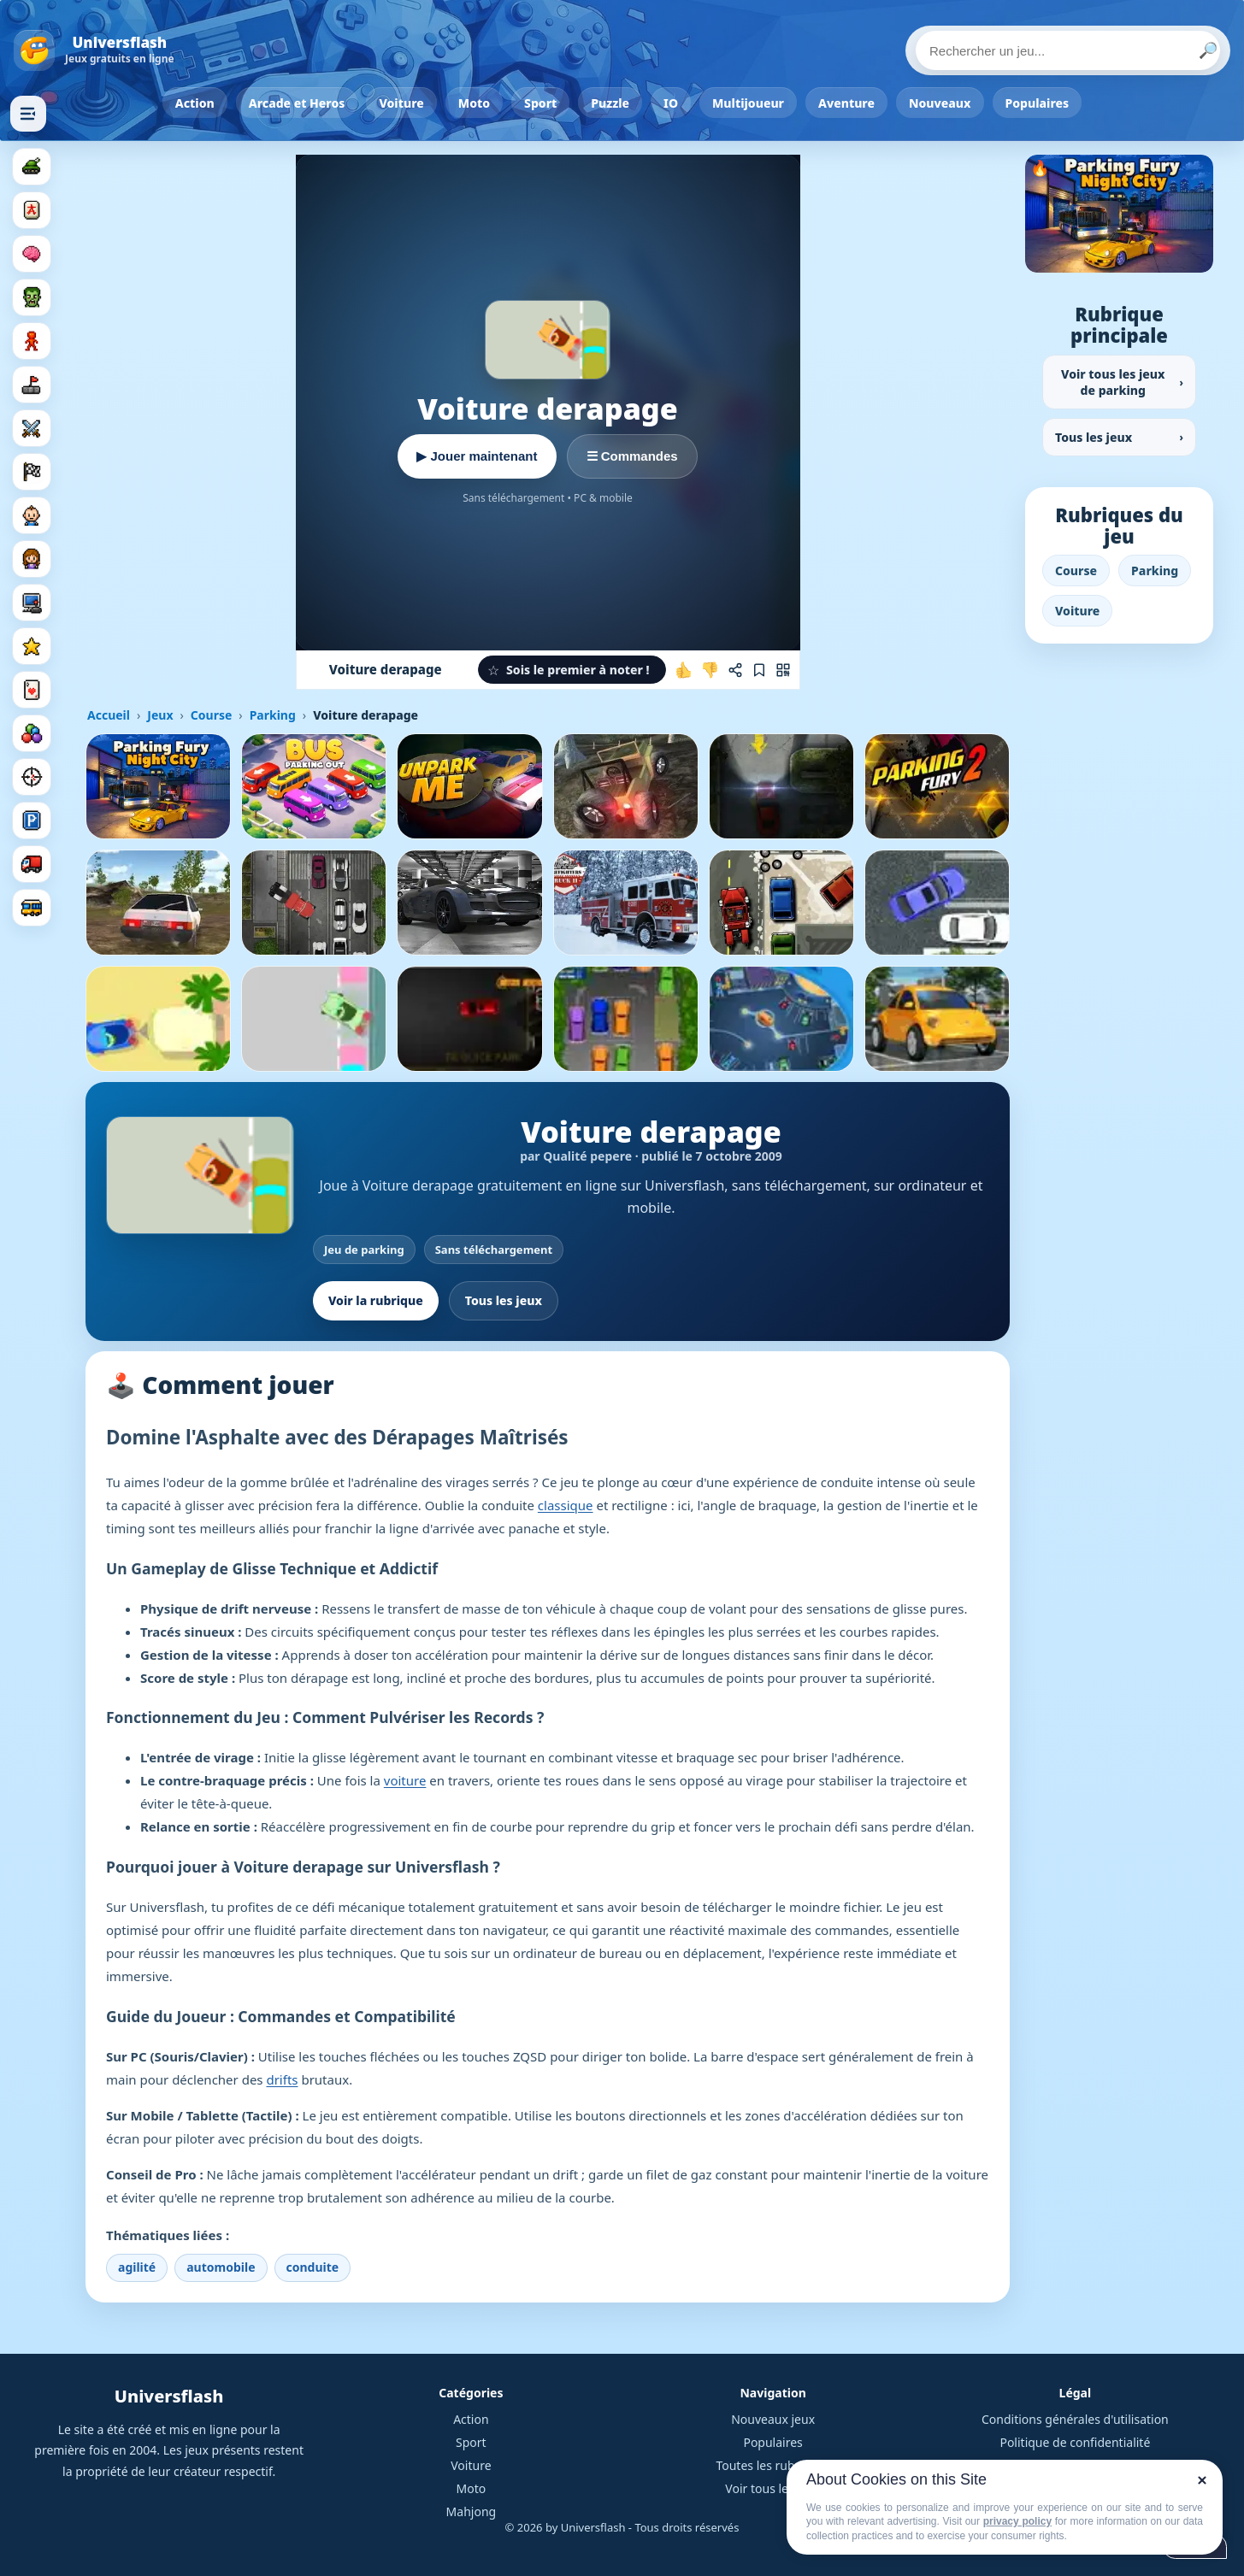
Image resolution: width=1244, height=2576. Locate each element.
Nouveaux (940, 103)
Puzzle (610, 103)
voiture (405, 1780)
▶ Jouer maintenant (476, 456)
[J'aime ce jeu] (684, 670)
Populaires (1037, 103)
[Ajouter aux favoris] (759, 670)
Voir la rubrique (375, 1300)
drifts (282, 2079)
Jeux (160, 715)
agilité (137, 2267)
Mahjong (471, 2511)
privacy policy (1017, 2521)
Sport (540, 103)
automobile (220, 2267)
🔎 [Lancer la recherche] (1208, 50)
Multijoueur (748, 103)
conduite (312, 2267)
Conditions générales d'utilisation (1075, 2419)
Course (211, 715)
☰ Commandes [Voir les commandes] (632, 456)
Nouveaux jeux (773, 2419)
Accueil (108, 715)
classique (565, 1505)
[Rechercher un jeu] (1068, 50)
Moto (474, 103)
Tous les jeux (503, 1300)
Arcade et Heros (297, 103)
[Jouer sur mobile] (783, 670)
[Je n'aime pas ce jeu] (709, 670)
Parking (273, 715)
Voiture (401, 103)
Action (195, 103)
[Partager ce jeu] (735, 670)
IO (670, 103)
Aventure (846, 103)
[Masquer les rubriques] (28, 114)
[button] (572, 670)
